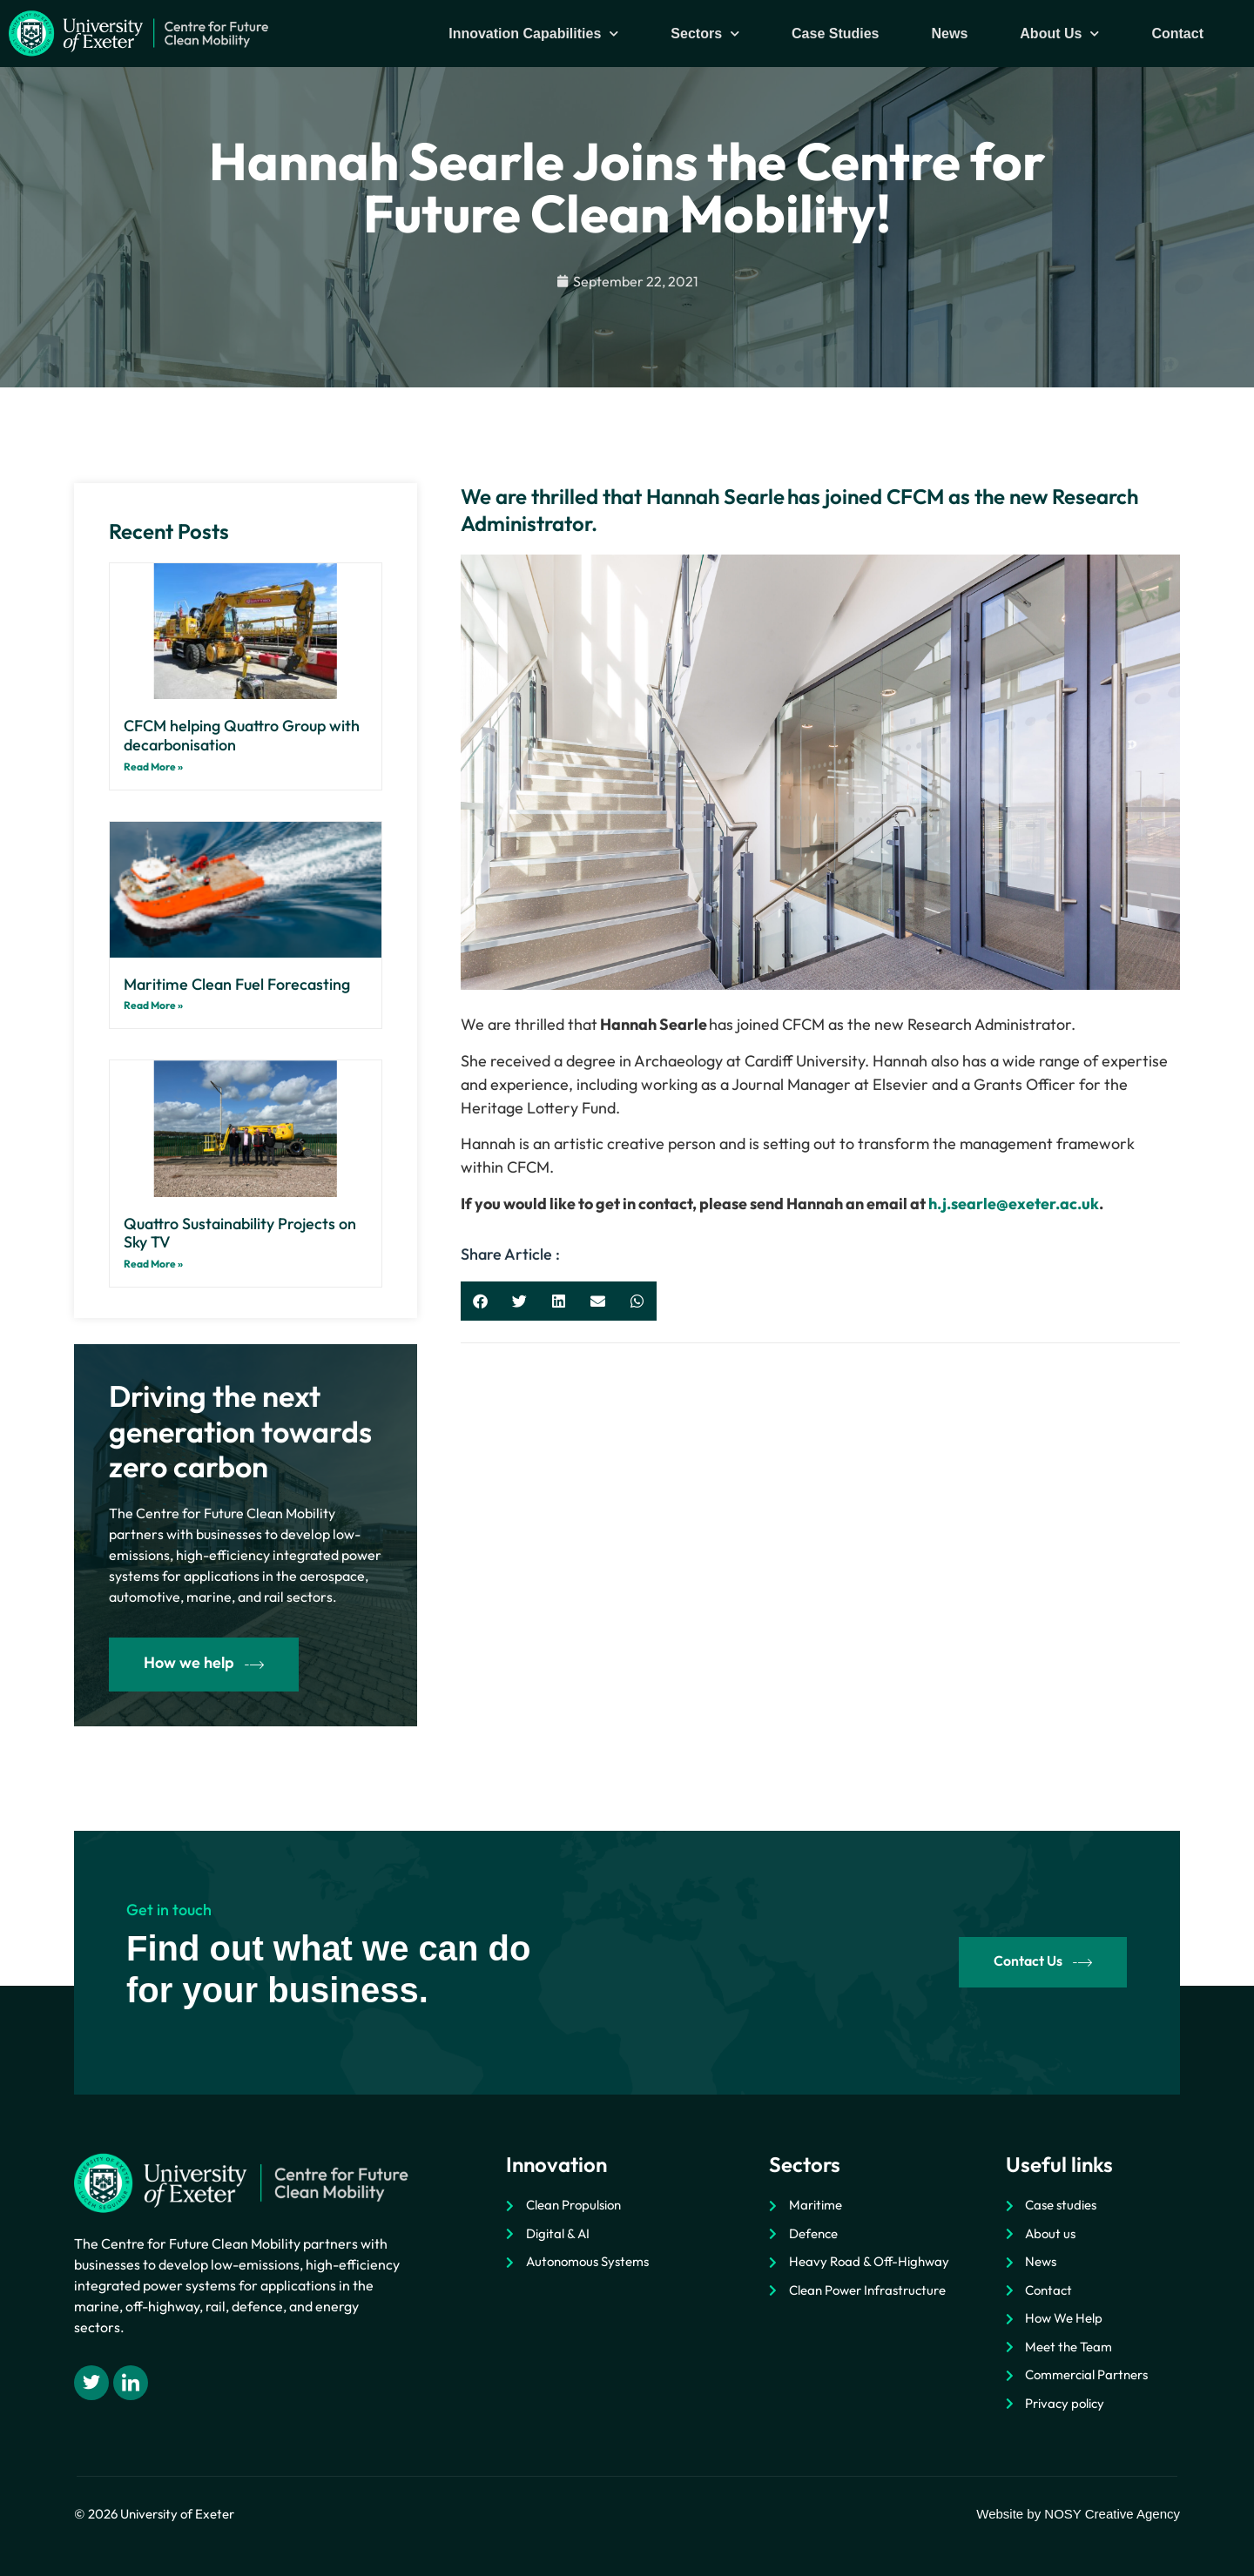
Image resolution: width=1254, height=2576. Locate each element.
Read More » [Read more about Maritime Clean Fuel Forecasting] (153, 1005)
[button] (480, 1301)
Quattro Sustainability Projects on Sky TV (240, 1233)
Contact (1177, 33)
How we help (204, 1663)
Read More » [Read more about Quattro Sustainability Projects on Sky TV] (153, 1263)
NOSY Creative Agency (1112, 2513)
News (950, 33)
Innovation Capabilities (533, 33)
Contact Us (1043, 1962)
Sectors (705, 33)
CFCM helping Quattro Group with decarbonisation (242, 735)
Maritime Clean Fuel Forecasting (237, 984)
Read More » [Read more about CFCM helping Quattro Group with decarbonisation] (153, 766)
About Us (1059, 33)
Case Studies (835, 33)
